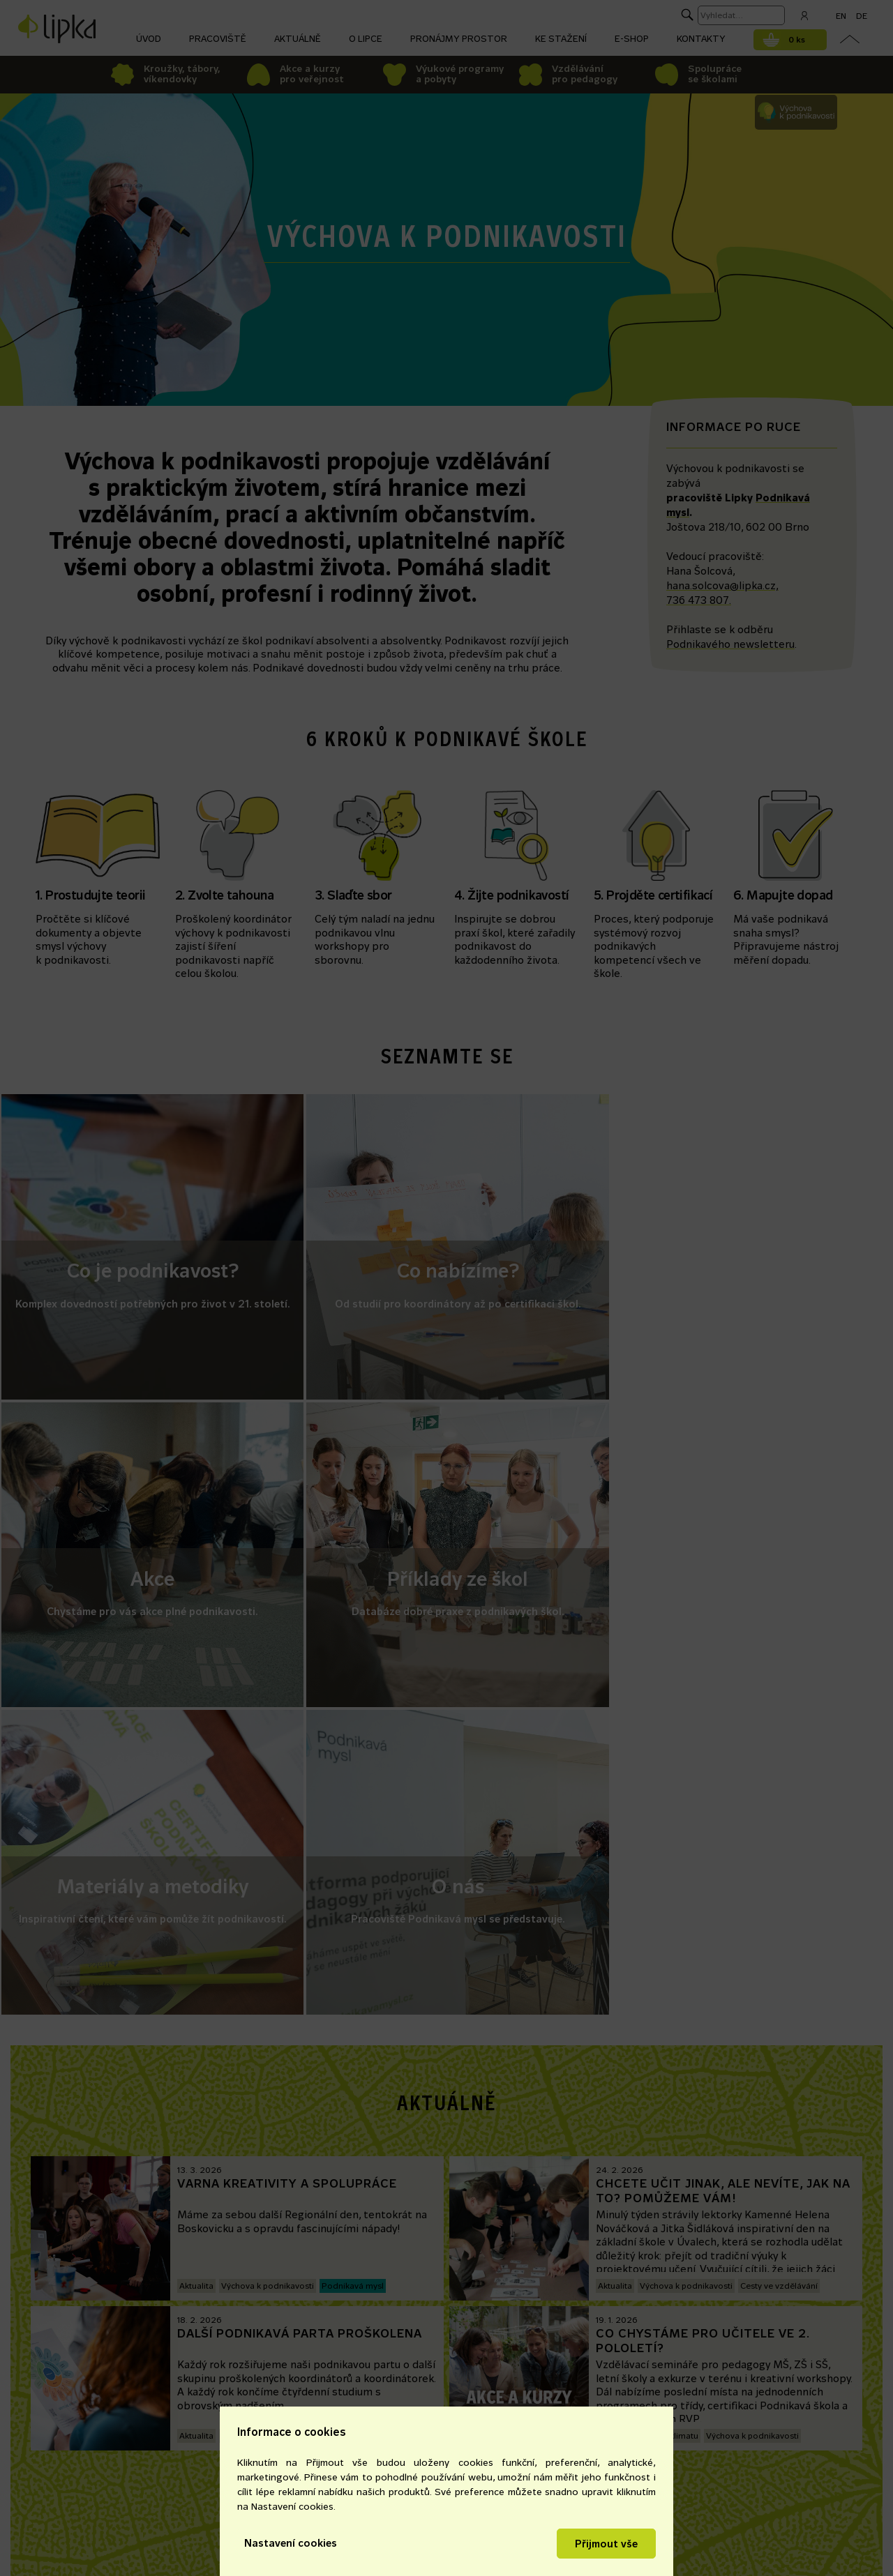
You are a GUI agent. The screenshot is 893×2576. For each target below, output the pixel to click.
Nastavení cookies (290, 2543)
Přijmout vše (606, 2544)
